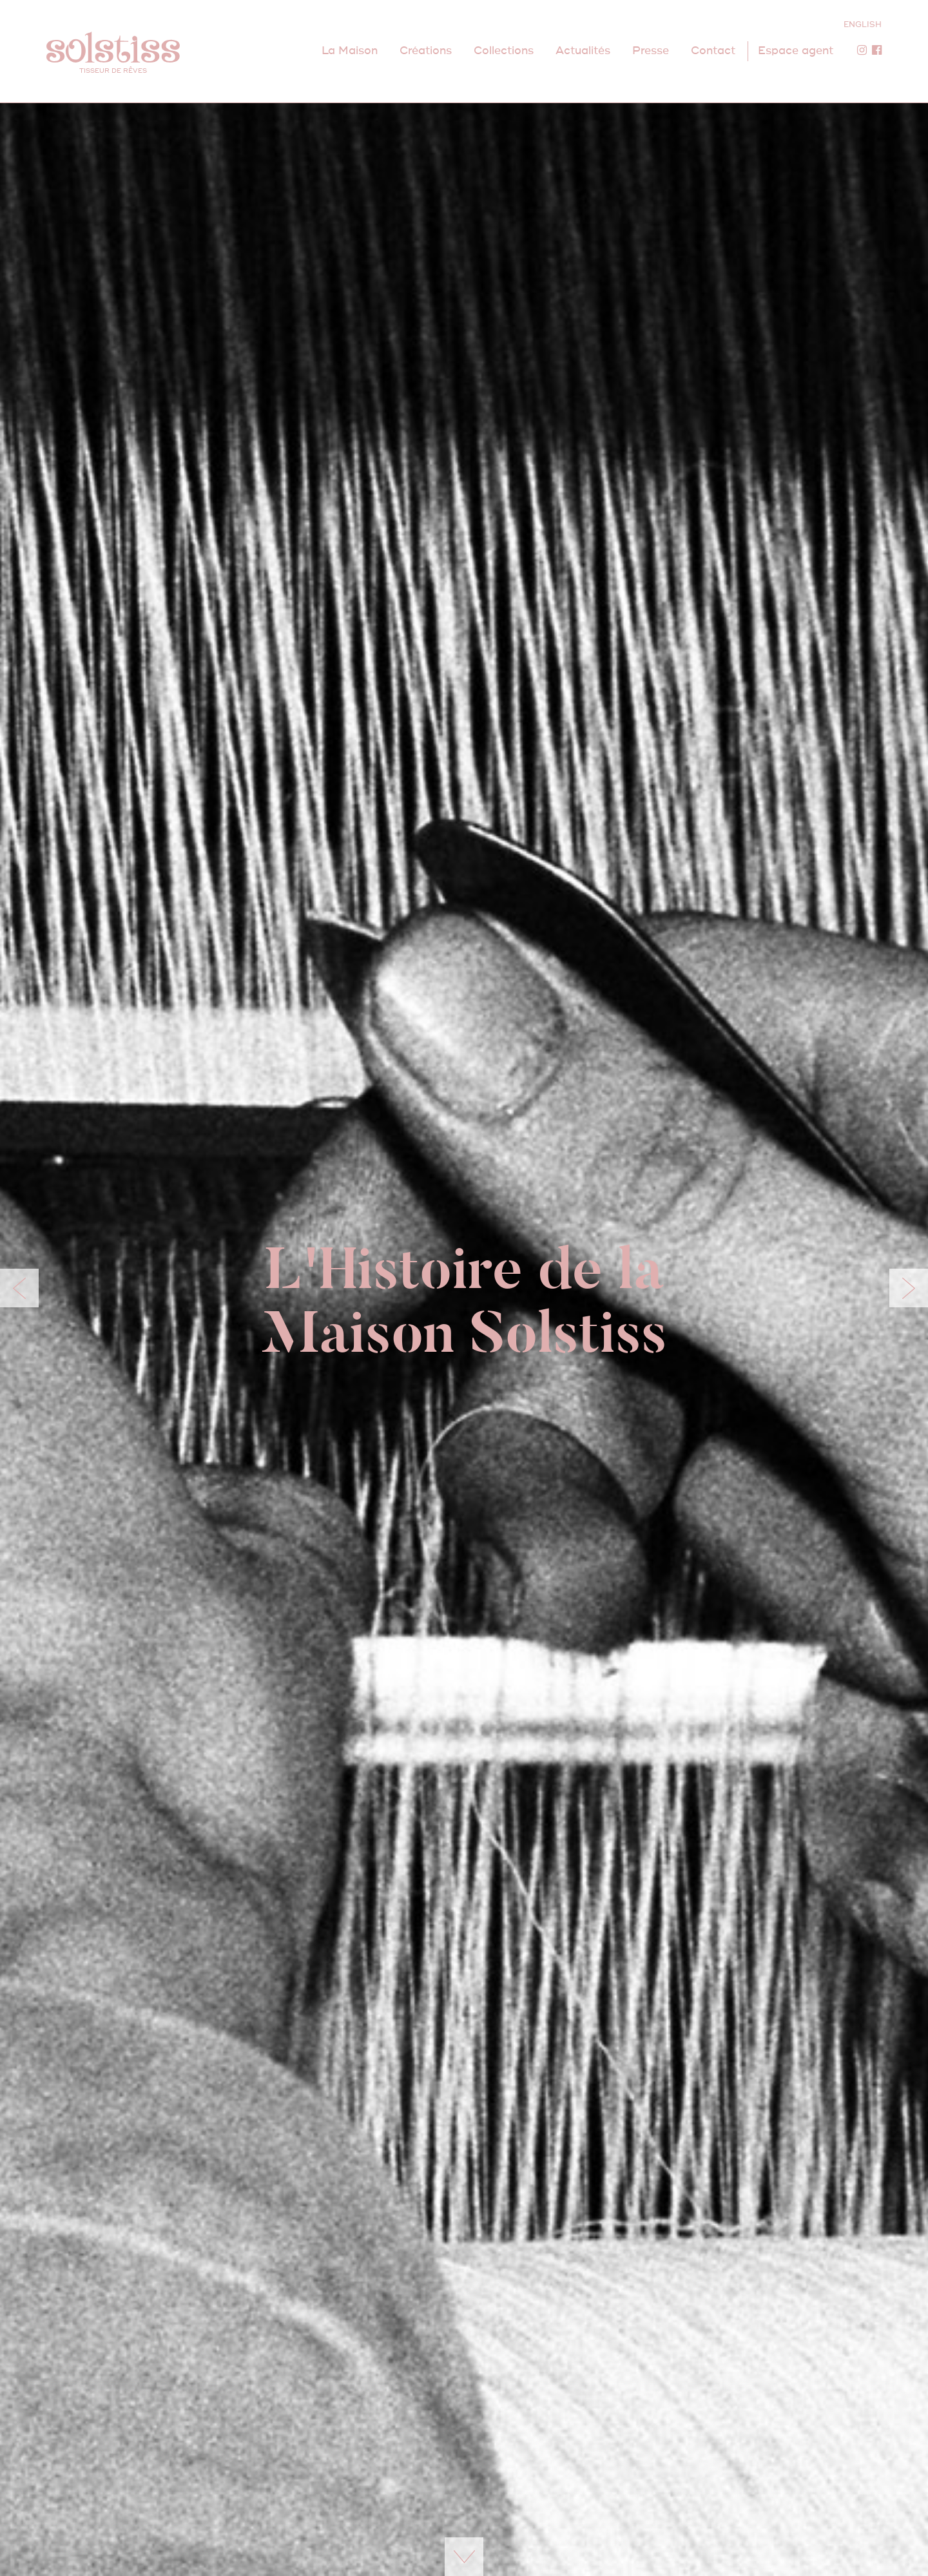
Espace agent (795, 50)
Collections (504, 50)
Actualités (583, 50)
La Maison (350, 50)
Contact (713, 50)
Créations (426, 50)
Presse (650, 50)
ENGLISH (863, 25)
